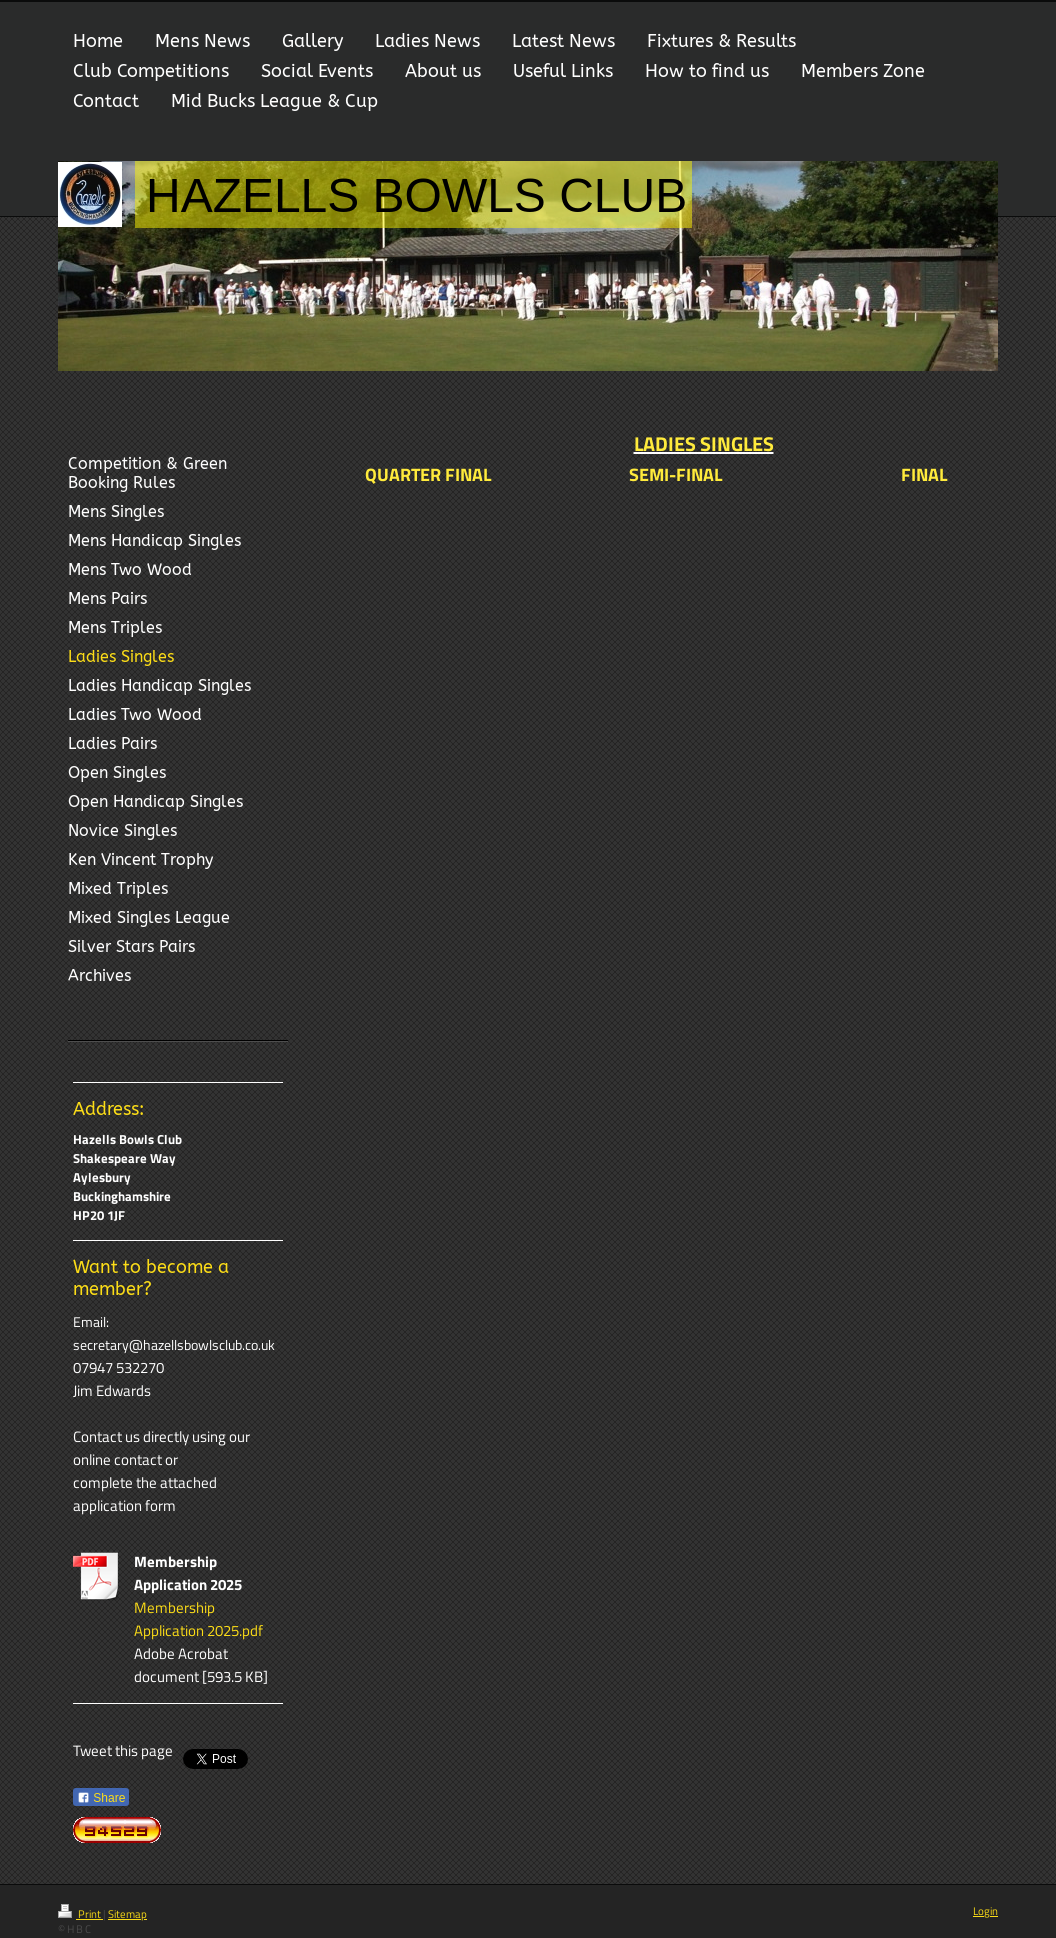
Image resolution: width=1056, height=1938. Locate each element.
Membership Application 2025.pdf (198, 1619)
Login (985, 1911)
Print (80, 1914)
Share (101, 1798)
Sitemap (127, 1914)
